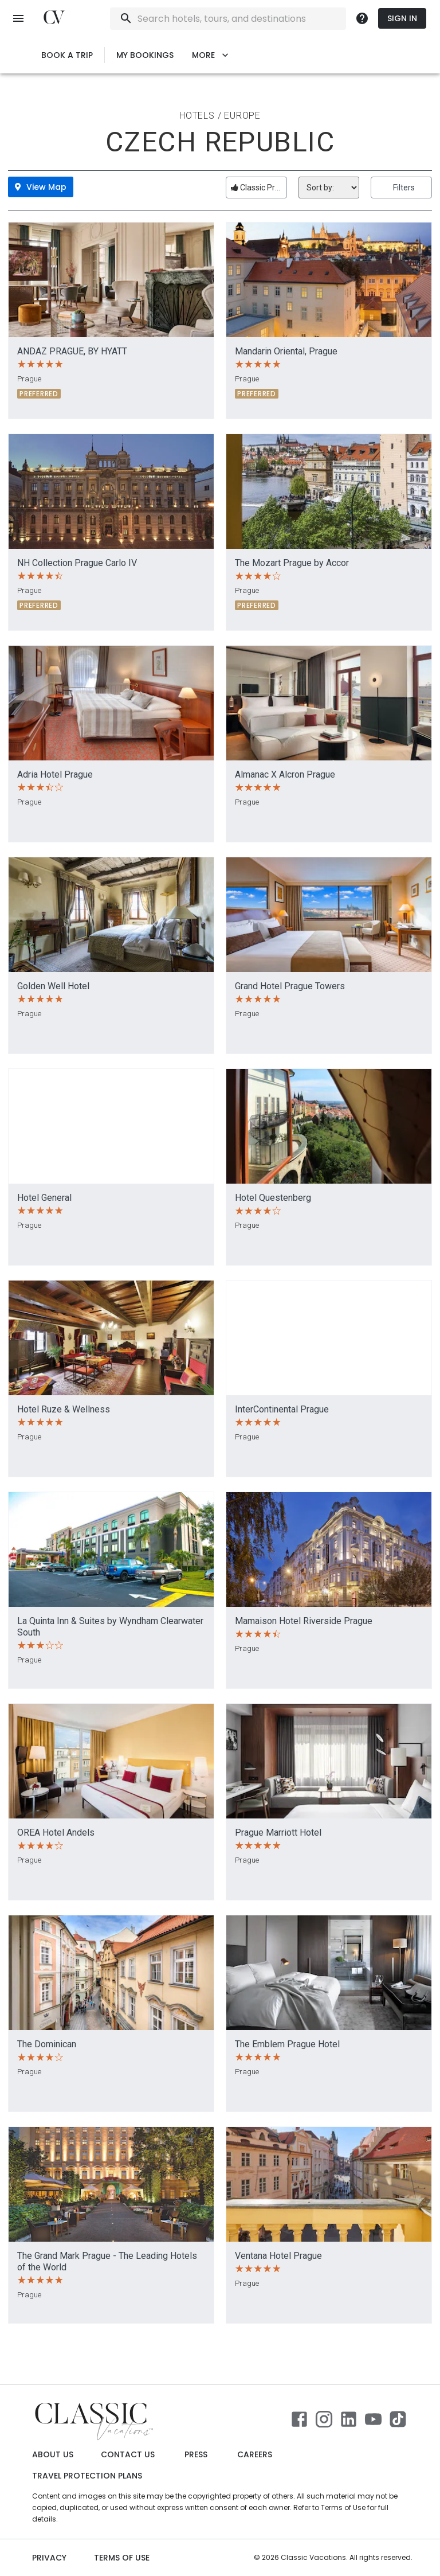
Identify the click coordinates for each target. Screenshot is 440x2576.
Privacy (49, 2558)
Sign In (402, 18)
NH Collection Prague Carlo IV (77, 562)
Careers (255, 2454)
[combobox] (259, 18)
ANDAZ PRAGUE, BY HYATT (72, 351)
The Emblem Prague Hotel (287, 2044)
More (210, 55)
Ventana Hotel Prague (278, 2255)
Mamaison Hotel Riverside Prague (303, 1620)
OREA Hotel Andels (56, 1832)
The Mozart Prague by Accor (292, 562)
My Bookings (145, 55)
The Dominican (46, 2044)
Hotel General (44, 1197)
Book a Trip (67, 55)
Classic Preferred (259, 187)
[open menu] (18, 18)
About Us (53, 2454)
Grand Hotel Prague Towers (290, 986)
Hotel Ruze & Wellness (63, 1409)
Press (196, 2454)
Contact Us (127, 2454)
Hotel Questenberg (273, 1197)
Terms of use (121, 2558)
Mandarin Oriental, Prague (286, 351)
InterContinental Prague (282, 1409)
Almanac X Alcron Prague (285, 774)
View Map (40, 187)
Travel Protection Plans (87, 2476)
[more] (362, 18)
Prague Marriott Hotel (278, 1832)
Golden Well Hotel (53, 986)
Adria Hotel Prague (55, 774)
